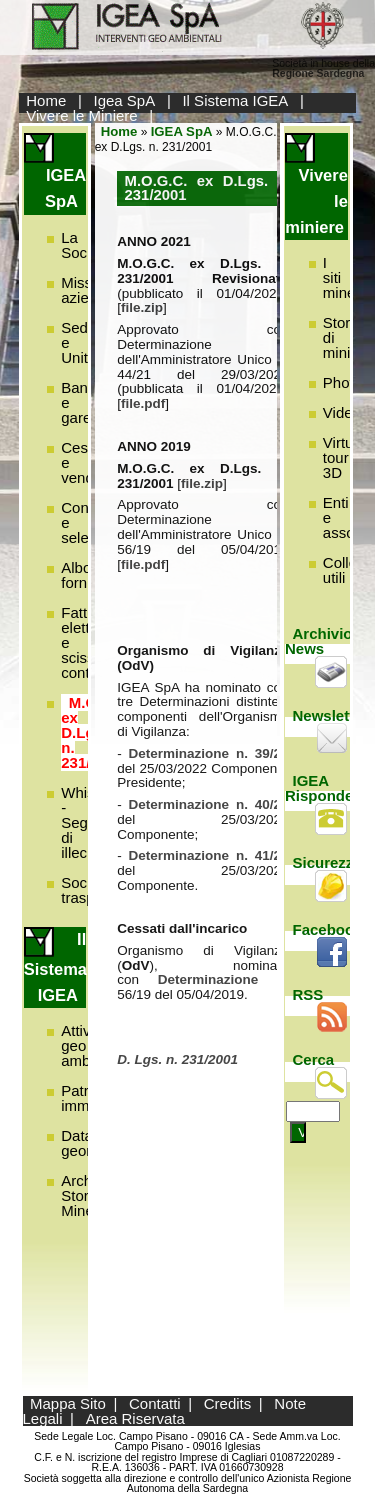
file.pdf (143, 403)
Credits (228, 1403)
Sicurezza (327, 862)
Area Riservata (135, 1418)
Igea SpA (125, 100)
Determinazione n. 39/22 (209, 753)
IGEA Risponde (319, 788)
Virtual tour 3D (344, 457)
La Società (86, 245)
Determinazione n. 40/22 (209, 804)
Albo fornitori (86, 575)
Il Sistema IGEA (235, 100)
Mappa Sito (68, 1403)
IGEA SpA (182, 131)
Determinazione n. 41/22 (209, 855)
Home (46, 100)
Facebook (328, 929)
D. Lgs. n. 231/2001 (177, 1059)
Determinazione (217, 979)
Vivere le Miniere (81, 115)
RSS (308, 994)
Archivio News (319, 641)
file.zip (142, 307)
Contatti (155, 1403)
